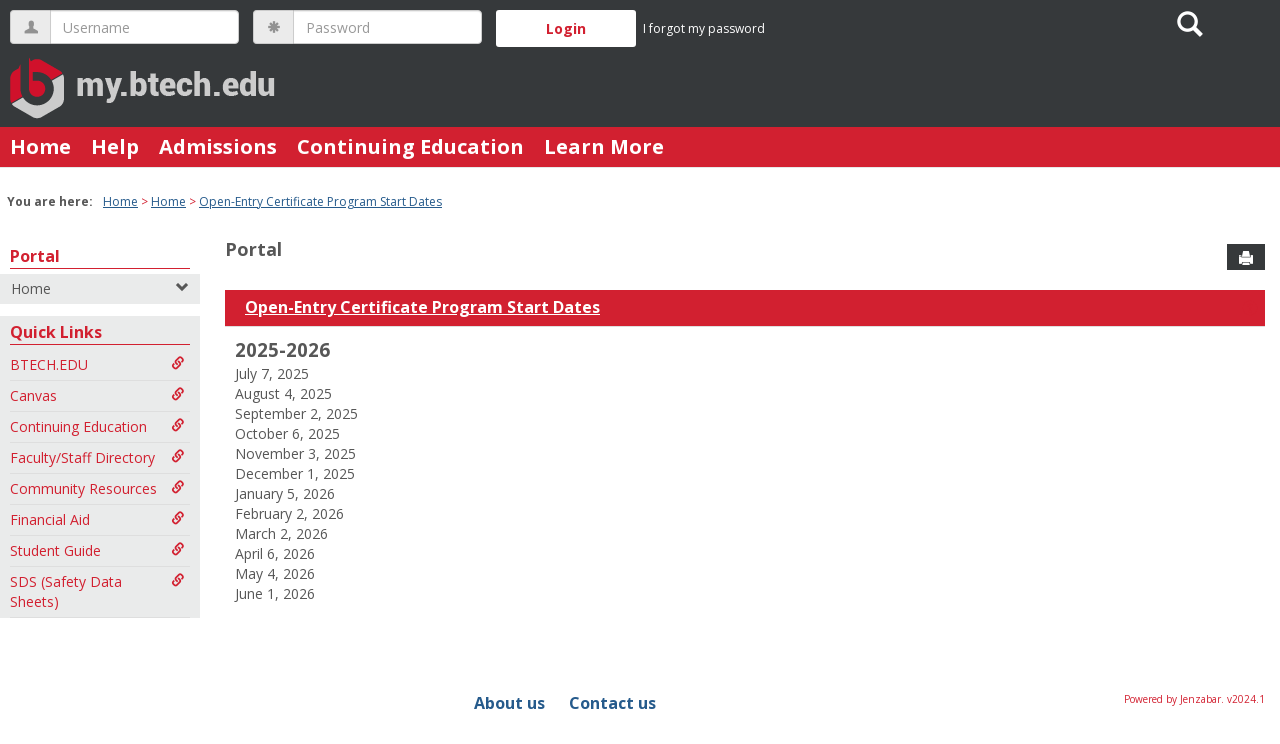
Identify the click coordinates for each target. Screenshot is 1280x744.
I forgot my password (704, 28)
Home (40, 146)
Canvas (97, 395)
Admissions (218, 146)
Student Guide (97, 550)
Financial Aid (97, 519)
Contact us (612, 703)
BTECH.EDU (97, 364)
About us (509, 703)
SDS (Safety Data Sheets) (97, 591)
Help (115, 146)
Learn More (604, 146)
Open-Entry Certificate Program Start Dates (320, 201)
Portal (35, 256)
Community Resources (97, 488)
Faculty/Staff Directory (97, 457)
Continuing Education (410, 146)
